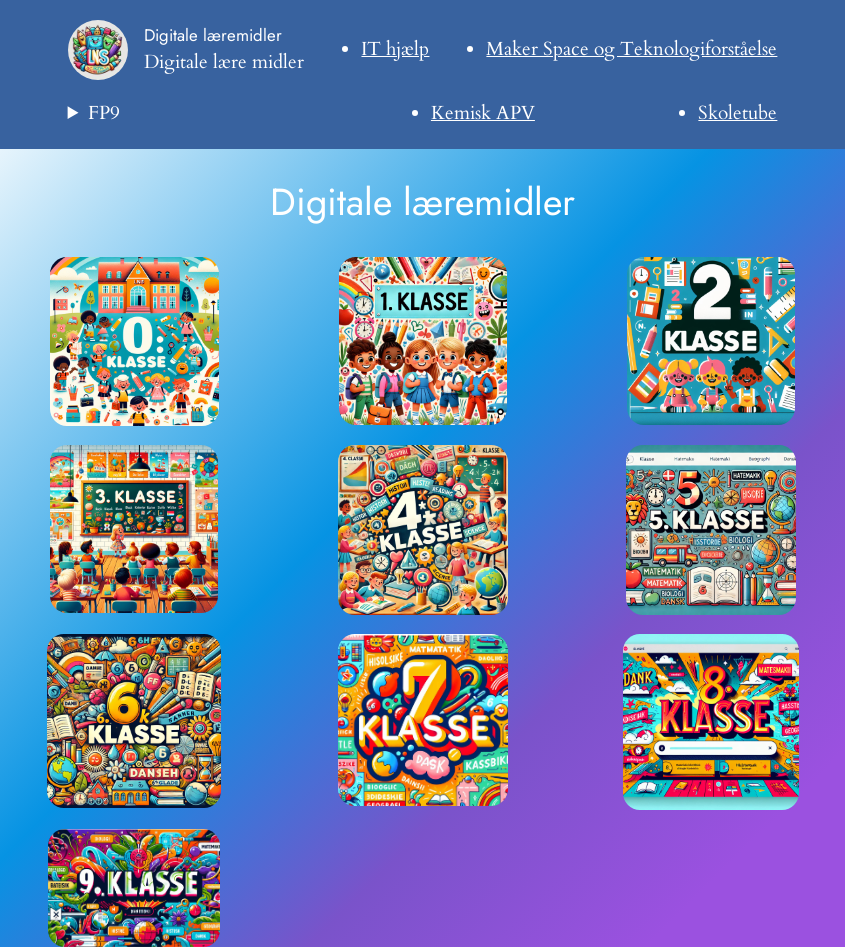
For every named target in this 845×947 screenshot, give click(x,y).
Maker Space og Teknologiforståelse (631, 49)
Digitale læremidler (213, 35)
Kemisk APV (483, 113)
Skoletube (737, 113)
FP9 (104, 113)
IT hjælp (395, 49)
